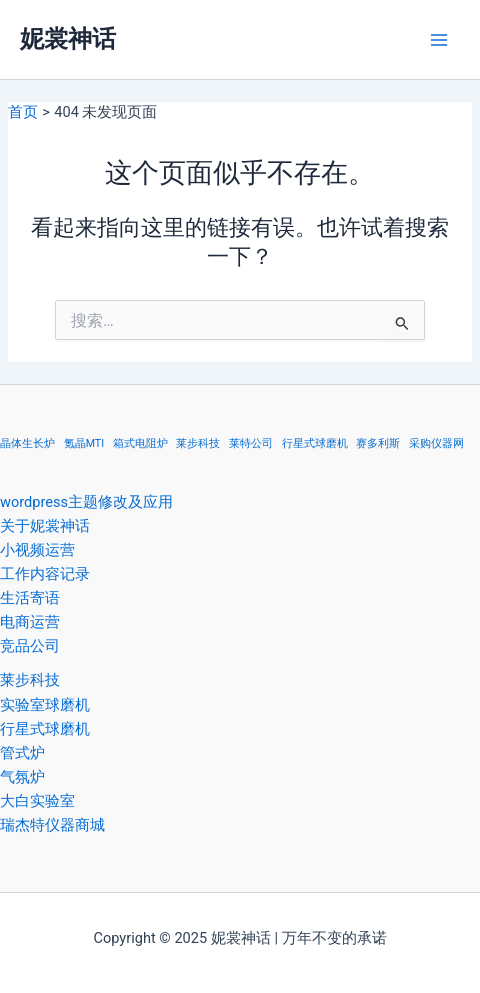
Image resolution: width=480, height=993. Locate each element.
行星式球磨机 (45, 729)
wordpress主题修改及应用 (86, 502)
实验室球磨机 (45, 705)
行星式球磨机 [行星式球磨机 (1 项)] (315, 443)
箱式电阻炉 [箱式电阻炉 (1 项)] (140, 443)
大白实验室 (37, 801)
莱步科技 (30, 680)
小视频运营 (37, 550)
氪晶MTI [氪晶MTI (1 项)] (84, 443)
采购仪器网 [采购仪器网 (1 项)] (436, 443)
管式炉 (22, 753)
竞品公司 (30, 646)
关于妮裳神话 (45, 526)
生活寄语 (30, 598)
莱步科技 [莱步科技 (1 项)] (198, 443)
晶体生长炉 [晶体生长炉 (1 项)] (27, 443)
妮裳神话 (68, 39)
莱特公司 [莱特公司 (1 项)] (251, 443)
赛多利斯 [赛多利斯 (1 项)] (378, 443)
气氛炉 (22, 777)
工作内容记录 (45, 574)
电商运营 (30, 622)
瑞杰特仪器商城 (52, 825)
